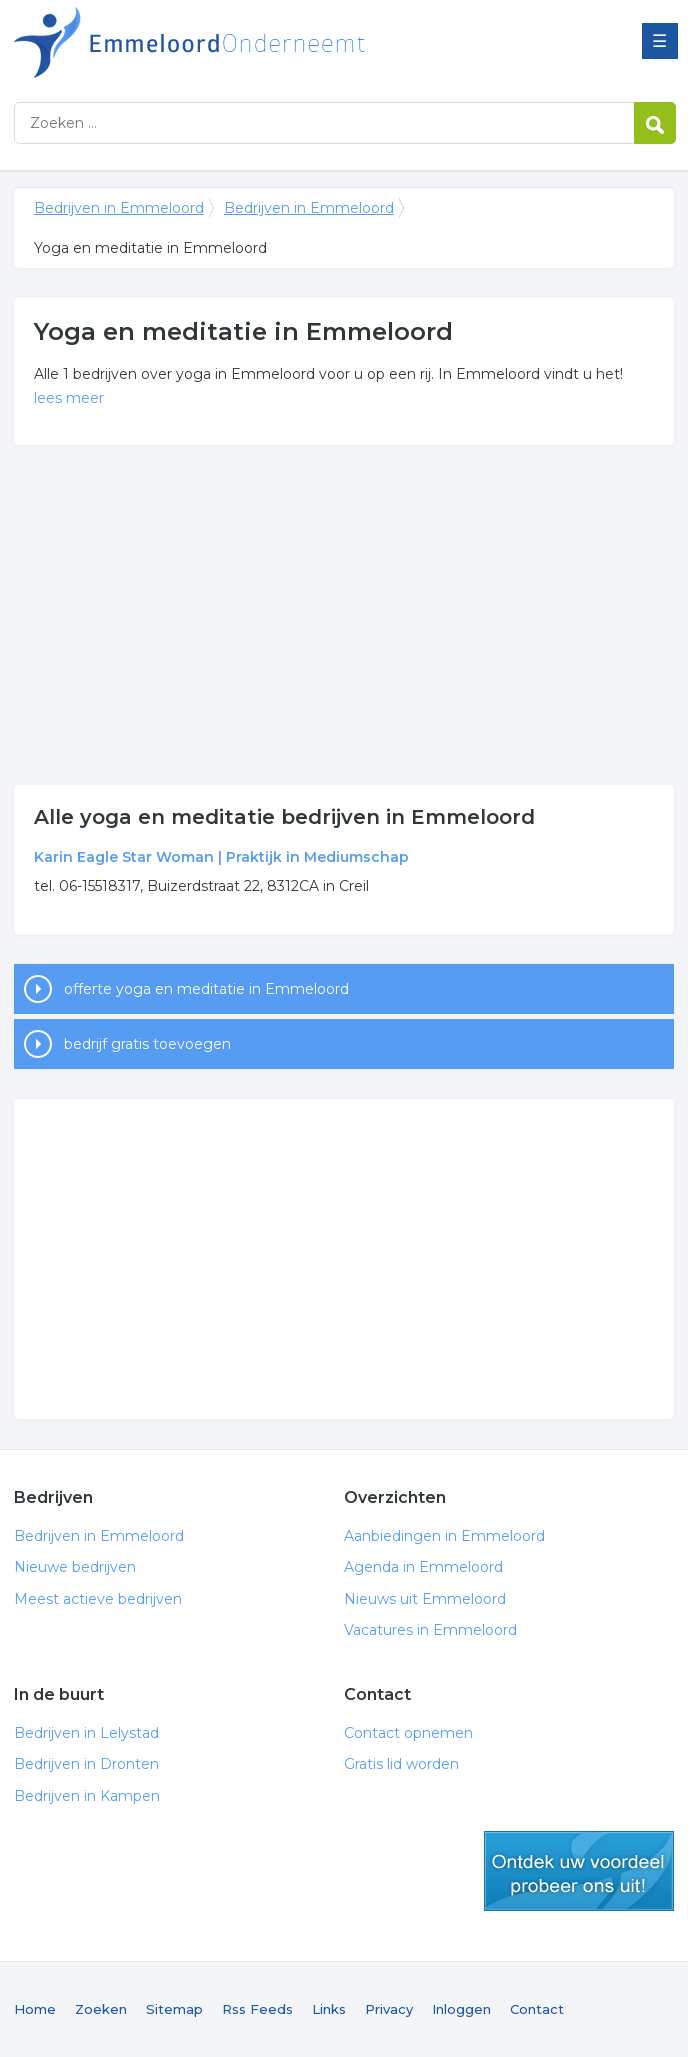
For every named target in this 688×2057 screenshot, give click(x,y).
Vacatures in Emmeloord (430, 1630)
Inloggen (461, 2009)
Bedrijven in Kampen (87, 1796)
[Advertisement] (344, 615)
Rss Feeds (257, 2009)
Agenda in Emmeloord (423, 1567)
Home (35, 2009)
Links (329, 2009)
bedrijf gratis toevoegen (147, 1044)
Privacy (389, 2009)
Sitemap (174, 2009)
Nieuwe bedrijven (75, 1567)
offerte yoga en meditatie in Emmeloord (206, 989)
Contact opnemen (408, 1733)
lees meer (69, 398)
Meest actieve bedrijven (98, 1599)
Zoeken (101, 2009)
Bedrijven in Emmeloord (264, 42)
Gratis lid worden (401, 1764)
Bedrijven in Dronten (86, 1764)
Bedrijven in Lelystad (86, 1733)
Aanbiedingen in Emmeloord (444, 1536)
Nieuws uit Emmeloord (425, 1599)
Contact (537, 2009)
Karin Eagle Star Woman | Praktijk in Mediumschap (221, 857)
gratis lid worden (579, 1871)
